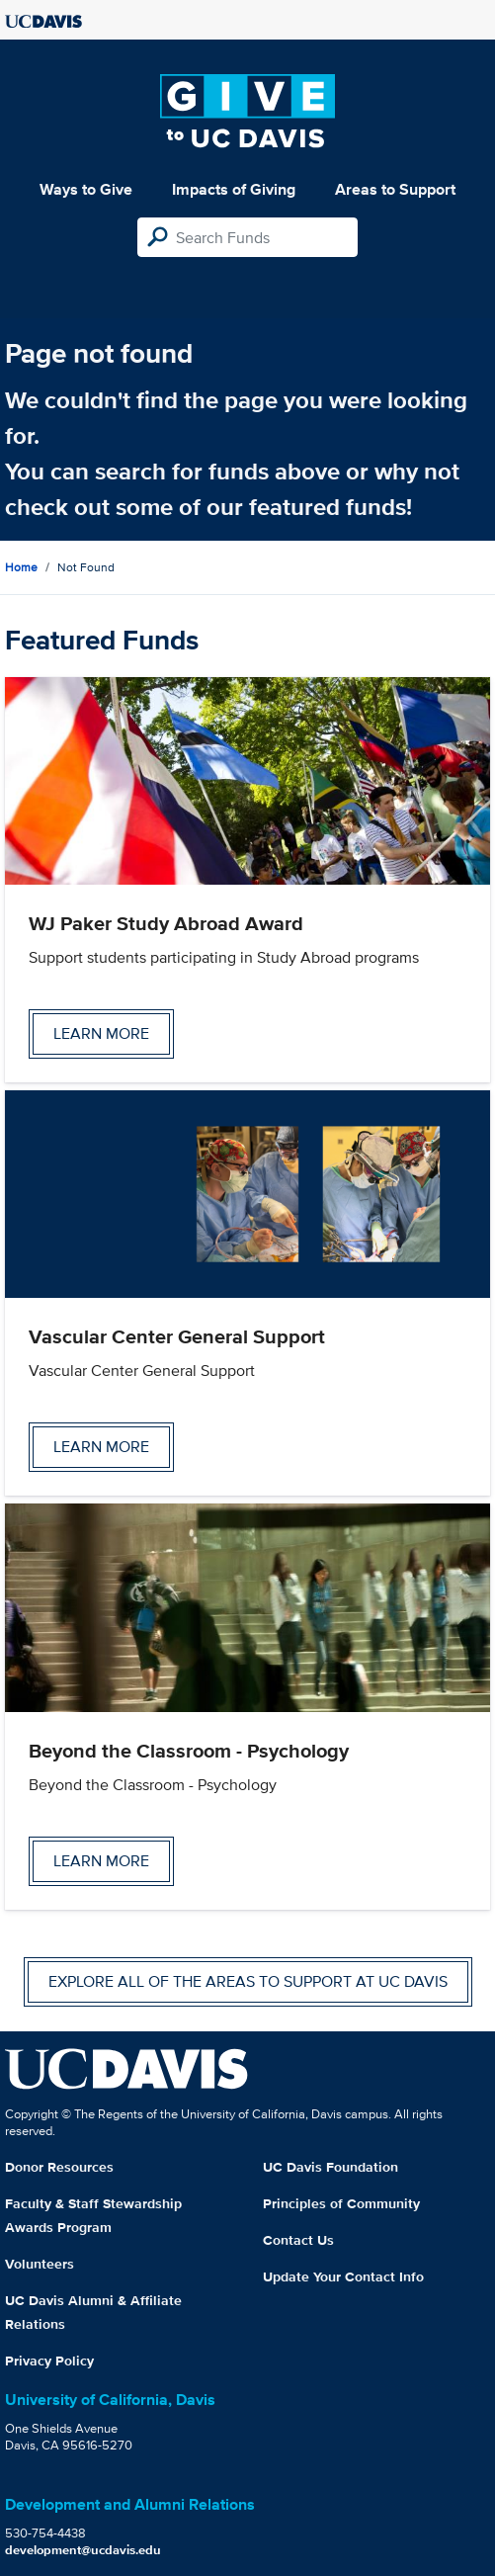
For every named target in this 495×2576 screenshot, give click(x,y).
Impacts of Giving (233, 189)
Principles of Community (341, 2203)
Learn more (101, 1033)
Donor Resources (59, 2167)
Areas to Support (395, 189)
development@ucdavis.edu (83, 2549)
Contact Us (298, 2240)
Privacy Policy (49, 2360)
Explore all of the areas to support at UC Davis (248, 1981)
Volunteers (39, 2264)
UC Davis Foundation (330, 2167)
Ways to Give (86, 189)
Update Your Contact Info (343, 2276)
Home (21, 566)
